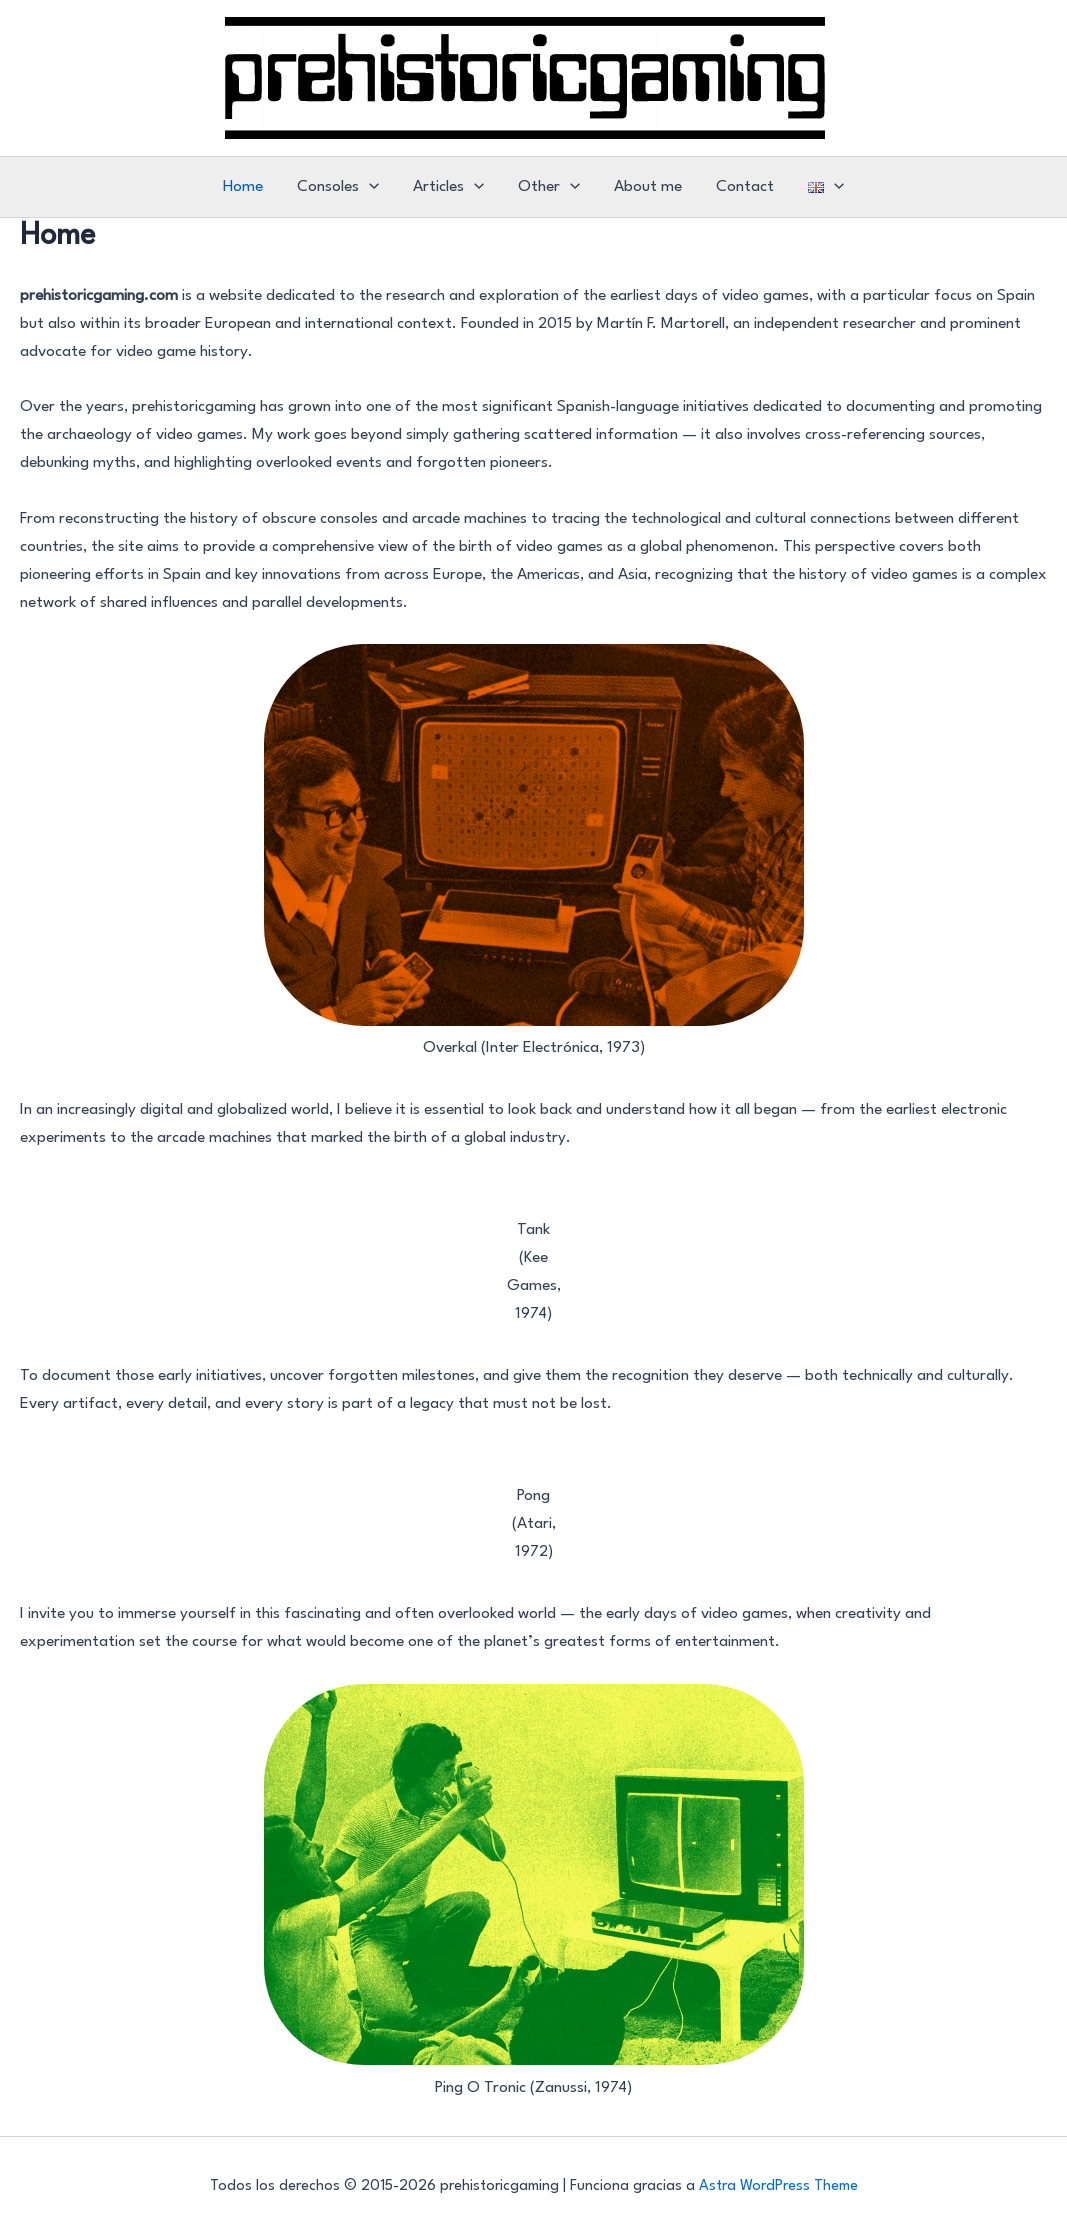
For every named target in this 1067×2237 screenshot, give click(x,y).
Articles (448, 187)
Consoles (338, 187)
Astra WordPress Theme (778, 2186)
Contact (745, 187)
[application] (369, 187)
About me (648, 187)
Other (549, 187)
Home (243, 187)
